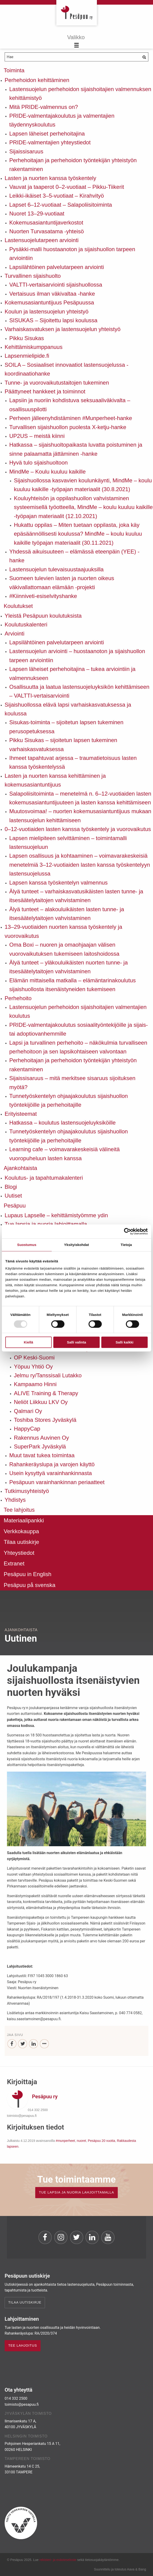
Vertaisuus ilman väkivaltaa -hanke (52, 294)
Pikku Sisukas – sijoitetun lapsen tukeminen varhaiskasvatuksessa (63, 744)
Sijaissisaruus (26, 151)
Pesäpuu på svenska (29, 1585)
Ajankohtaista (20, 1168)
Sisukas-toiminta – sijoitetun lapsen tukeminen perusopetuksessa (66, 726)
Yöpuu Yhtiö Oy (33, 1366)
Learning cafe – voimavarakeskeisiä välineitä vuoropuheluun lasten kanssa (64, 1153)
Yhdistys (15, 1500)
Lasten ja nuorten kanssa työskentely (50, 178)
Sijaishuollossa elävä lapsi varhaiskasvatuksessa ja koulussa (68, 709)
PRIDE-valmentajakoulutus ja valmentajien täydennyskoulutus (62, 120)
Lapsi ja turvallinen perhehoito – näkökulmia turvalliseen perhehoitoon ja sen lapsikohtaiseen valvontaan (78, 1047)
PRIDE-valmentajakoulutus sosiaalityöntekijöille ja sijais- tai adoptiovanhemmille (78, 1029)
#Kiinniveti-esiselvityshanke (43, 596)
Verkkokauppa (21, 1531)
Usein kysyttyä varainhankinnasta (50, 1473)
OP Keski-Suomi (34, 1357)
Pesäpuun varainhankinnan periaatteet (57, 1482)
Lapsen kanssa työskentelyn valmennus (58, 882)
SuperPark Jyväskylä (40, 1446)
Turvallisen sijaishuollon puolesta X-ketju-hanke (67, 427)
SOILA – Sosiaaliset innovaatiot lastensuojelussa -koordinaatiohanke (66, 369)
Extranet (14, 1563)
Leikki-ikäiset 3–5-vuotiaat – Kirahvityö (56, 196)
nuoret (81, 2141)
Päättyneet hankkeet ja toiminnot (45, 391)
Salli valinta (76, 1342)
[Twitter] (23, 2044)
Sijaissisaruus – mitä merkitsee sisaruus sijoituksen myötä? (72, 1082)
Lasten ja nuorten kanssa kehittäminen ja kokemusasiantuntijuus (55, 780)
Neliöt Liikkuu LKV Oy (41, 1402)
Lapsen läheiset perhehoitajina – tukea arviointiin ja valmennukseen (72, 673)
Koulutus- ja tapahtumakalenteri (44, 1178)
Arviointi (14, 633)
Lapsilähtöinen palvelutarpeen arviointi (56, 267)
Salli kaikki (125, 1342)
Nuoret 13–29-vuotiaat (36, 213)
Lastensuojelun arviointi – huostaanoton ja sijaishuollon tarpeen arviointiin (77, 655)
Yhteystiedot (19, 1553)
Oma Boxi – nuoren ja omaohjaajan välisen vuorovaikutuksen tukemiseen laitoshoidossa (64, 949)
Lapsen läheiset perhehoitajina (47, 133)
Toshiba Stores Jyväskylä (45, 1420)
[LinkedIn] (33, 2044)
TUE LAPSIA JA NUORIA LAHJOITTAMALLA (76, 2192)
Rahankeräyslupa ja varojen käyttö (52, 1464)
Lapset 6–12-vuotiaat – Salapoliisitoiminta (60, 205)
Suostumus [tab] (26, 1245)
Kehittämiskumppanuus (33, 347)
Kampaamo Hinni (35, 1384)
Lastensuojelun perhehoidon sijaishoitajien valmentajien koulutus (78, 1011)
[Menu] (76, 41)
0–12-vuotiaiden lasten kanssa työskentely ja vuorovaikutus (78, 829)
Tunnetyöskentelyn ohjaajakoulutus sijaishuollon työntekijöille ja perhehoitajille (68, 1100)
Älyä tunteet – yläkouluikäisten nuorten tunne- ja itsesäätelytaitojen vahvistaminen (68, 966)
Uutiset (13, 1195)
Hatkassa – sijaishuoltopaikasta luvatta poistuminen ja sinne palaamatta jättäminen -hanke (75, 449)
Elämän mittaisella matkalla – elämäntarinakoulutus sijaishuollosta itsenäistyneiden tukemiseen (72, 984)
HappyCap (27, 1428)
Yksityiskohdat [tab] (76, 1245)
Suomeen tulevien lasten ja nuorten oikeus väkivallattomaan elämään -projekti (61, 582)
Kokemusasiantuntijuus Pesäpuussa (49, 302)
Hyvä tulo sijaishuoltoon (38, 462)
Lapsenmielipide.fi (27, 356)
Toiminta (14, 70)
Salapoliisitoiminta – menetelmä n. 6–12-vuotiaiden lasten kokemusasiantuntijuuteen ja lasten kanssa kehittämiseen (80, 798)
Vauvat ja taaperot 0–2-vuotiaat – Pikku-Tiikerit (66, 187)
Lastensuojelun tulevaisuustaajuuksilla (56, 569)
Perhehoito (18, 998)
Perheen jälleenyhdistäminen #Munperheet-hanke (70, 418)
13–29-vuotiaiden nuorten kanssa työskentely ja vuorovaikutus (63, 931)
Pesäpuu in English (27, 1574)
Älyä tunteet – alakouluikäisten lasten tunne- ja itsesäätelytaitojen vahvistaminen (66, 913)
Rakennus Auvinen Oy (41, 1438)
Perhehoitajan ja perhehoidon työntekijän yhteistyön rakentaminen (73, 164)
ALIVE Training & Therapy (46, 1393)
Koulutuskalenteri (26, 624)
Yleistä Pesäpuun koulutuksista (43, 616)
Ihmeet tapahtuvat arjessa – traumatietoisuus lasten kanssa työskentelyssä (73, 762)
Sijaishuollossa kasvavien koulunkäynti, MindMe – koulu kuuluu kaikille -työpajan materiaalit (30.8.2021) (83, 484)
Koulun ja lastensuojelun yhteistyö (47, 311)
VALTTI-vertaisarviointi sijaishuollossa (55, 284)
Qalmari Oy (28, 1411)
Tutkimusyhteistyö (27, 1491)
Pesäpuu (76, 12)
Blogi (11, 1187)
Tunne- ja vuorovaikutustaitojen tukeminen (57, 382)
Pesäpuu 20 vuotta (101, 2141)
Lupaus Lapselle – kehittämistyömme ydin (56, 1215)
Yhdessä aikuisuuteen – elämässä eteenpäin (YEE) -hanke (74, 555)
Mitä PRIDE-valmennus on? (43, 107)
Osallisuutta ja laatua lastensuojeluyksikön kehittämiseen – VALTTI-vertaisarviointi (79, 691)
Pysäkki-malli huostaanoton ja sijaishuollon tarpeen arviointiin (72, 253)
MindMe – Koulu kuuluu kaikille (47, 471)
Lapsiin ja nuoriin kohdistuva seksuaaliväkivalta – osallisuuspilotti (69, 404)
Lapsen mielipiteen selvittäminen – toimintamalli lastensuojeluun (68, 842)
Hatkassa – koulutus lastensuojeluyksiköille (62, 1122)
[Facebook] (12, 2044)
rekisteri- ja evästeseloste (57, 2560)
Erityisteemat (21, 1114)
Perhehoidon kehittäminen (37, 80)
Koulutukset (18, 606)
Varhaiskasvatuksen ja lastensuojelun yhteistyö (63, 329)
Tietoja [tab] (126, 1245)
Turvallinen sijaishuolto (33, 276)
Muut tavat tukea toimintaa (41, 1455)
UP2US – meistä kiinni (37, 436)
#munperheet (65, 2141)
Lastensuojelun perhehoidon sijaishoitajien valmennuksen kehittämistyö (80, 93)
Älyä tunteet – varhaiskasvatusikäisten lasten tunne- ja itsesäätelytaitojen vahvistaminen (76, 895)
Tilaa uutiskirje (21, 1542)
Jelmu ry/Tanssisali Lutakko (48, 1375)
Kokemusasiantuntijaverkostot (46, 222)
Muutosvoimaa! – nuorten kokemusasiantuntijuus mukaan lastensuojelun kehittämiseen (80, 815)
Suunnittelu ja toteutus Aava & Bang (120, 2569)
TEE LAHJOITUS (22, 2345)
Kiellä (28, 1342)
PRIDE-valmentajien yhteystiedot (50, 142)
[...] (44, 2044)
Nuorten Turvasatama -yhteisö (46, 231)
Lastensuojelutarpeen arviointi (42, 240)
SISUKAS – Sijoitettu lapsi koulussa (53, 320)
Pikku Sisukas (26, 338)
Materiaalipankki (24, 1520)
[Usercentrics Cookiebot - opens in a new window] (127, 1231)
